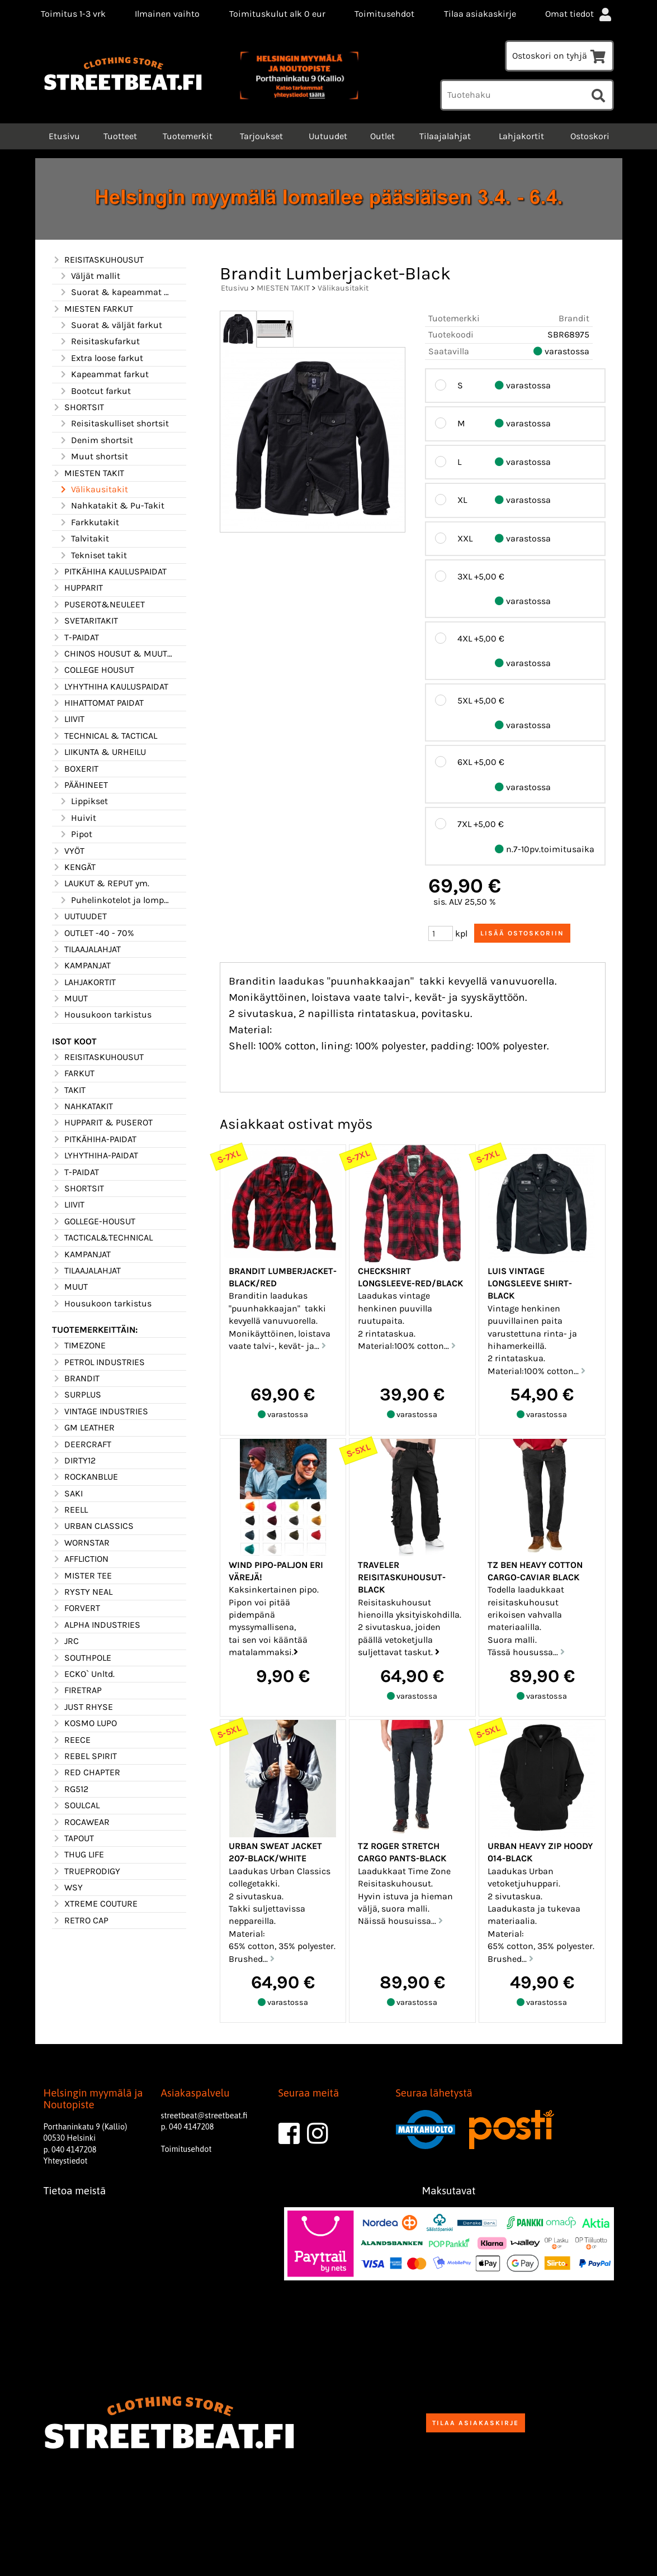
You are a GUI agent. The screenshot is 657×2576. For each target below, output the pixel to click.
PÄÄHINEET (80, 785)
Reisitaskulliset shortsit (114, 423)
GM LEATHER (83, 1427)
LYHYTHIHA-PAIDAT (95, 1155)
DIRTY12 (74, 1460)
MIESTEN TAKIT (88, 473)
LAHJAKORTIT (84, 982)
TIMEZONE (79, 1345)
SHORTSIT (78, 407)
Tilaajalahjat (445, 136)
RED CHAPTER (86, 1772)
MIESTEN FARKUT (92, 309)
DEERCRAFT (81, 1444)
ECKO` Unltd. (83, 1674)
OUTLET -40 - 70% (93, 933)
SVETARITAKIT (85, 620)
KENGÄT (74, 867)
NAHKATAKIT (82, 1106)
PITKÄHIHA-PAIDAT (94, 1139)
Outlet (382, 136)
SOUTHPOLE (81, 1658)
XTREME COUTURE (95, 1903)
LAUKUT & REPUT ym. (100, 883)
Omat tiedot (579, 13)
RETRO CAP (80, 1920)
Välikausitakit (93, 489)
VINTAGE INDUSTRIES (100, 1411)
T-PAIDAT (75, 637)
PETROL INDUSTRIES (98, 1362)
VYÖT (68, 851)
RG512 (70, 1789)
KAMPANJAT (81, 965)
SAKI (67, 1493)
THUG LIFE (78, 1854)
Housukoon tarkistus (102, 1014)
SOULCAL (76, 1805)
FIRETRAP (77, 1690)
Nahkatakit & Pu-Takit (111, 505)
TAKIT (69, 1090)
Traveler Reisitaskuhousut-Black (402, 1577)
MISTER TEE (82, 1575)
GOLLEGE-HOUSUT (93, 1221)
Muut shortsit (93, 456)
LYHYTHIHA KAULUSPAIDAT (110, 686)
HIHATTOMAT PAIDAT (98, 703)
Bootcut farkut (95, 391)
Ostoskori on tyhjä (559, 55)
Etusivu (63, 136)
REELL (70, 1509)
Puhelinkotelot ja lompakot (116, 900)
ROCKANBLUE (85, 1476)
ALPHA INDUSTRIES (96, 1625)
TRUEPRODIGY (86, 1871)
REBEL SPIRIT (84, 1756)
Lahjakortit (521, 136)
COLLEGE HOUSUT (93, 670)
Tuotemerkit (187, 136)
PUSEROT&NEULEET (98, 604)
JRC (65, 1641)
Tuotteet (120, 136)
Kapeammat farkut (104, 374)
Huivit (77, 818)
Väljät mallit (89, 276)
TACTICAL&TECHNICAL (102, 1237)
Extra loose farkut (101, 358)
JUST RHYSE (82, 1707)
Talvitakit (84, 538)
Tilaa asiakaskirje (480, 13)
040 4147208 (73, 2149)
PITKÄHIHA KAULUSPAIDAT (109, 571)
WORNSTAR (81, 1542)
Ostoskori (589, 136)
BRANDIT (76, 1378)
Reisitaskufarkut (99, 341)
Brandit (574, 318)
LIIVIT (68, 719)
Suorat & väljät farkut (110, 325)
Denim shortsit (96, 440)
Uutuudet (328, 136)
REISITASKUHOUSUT (98, 259)
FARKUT (73, 1073)
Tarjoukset (261, 136)
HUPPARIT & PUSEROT (102, 1122)
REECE (71, 1740)
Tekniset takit (93, 555)
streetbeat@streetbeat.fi (204, 2115)
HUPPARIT (77, 587)
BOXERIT (75, 768)
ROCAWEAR (81, 1822)
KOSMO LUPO (84, 1723)
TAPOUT (73, 1838)
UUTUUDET (79, 916)
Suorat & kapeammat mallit (116, 292)
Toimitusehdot (384, 13)
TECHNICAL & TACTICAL (104, 736)
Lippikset (83, 801)
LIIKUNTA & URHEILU (99, 752)
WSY (67, 1887)
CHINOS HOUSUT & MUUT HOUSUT (112, 653)
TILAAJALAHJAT (86, 949)
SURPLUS (76, 1394)
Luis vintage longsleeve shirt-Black (530, 1283)
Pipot (75, 834)
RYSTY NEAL (82, 1592)
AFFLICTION (80, 1559)
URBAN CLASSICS (93, 1526)
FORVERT (76, 1608)
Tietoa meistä (75, 2191)
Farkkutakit (89, 522)
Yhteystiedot (66, 2160)
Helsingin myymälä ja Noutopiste (93, 2099)
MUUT (70, 998)
